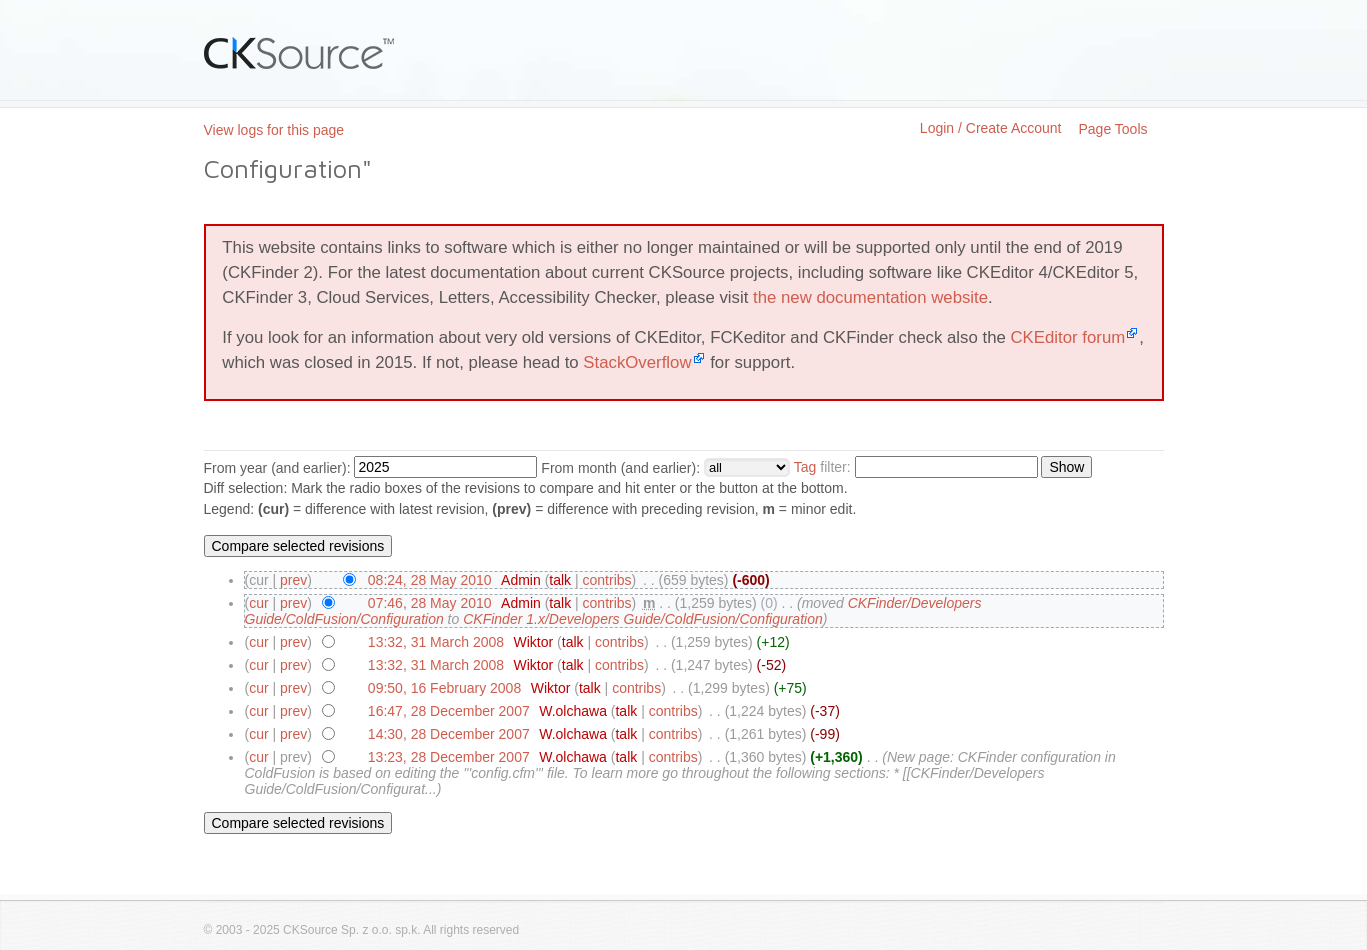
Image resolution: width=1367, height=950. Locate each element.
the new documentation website (870, 297)
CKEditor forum (1067, 337)
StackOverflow (637, 362)
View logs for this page (274, 130)
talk (560, 580)
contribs (607, 580)
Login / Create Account (991, 128)
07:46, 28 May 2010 (430, 603)
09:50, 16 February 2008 (444, 688)
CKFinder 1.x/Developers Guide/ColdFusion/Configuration (643, 619)
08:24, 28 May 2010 (430, 580)
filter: (822, 467)
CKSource (299, 53)
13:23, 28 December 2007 (449, 757)
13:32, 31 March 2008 (436, 642)
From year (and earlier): (277, 468)
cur (258, 603)
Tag (805, 467)
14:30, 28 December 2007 (449, 734)
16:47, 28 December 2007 (449, 711)
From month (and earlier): (620, 468)
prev (293, 580)
